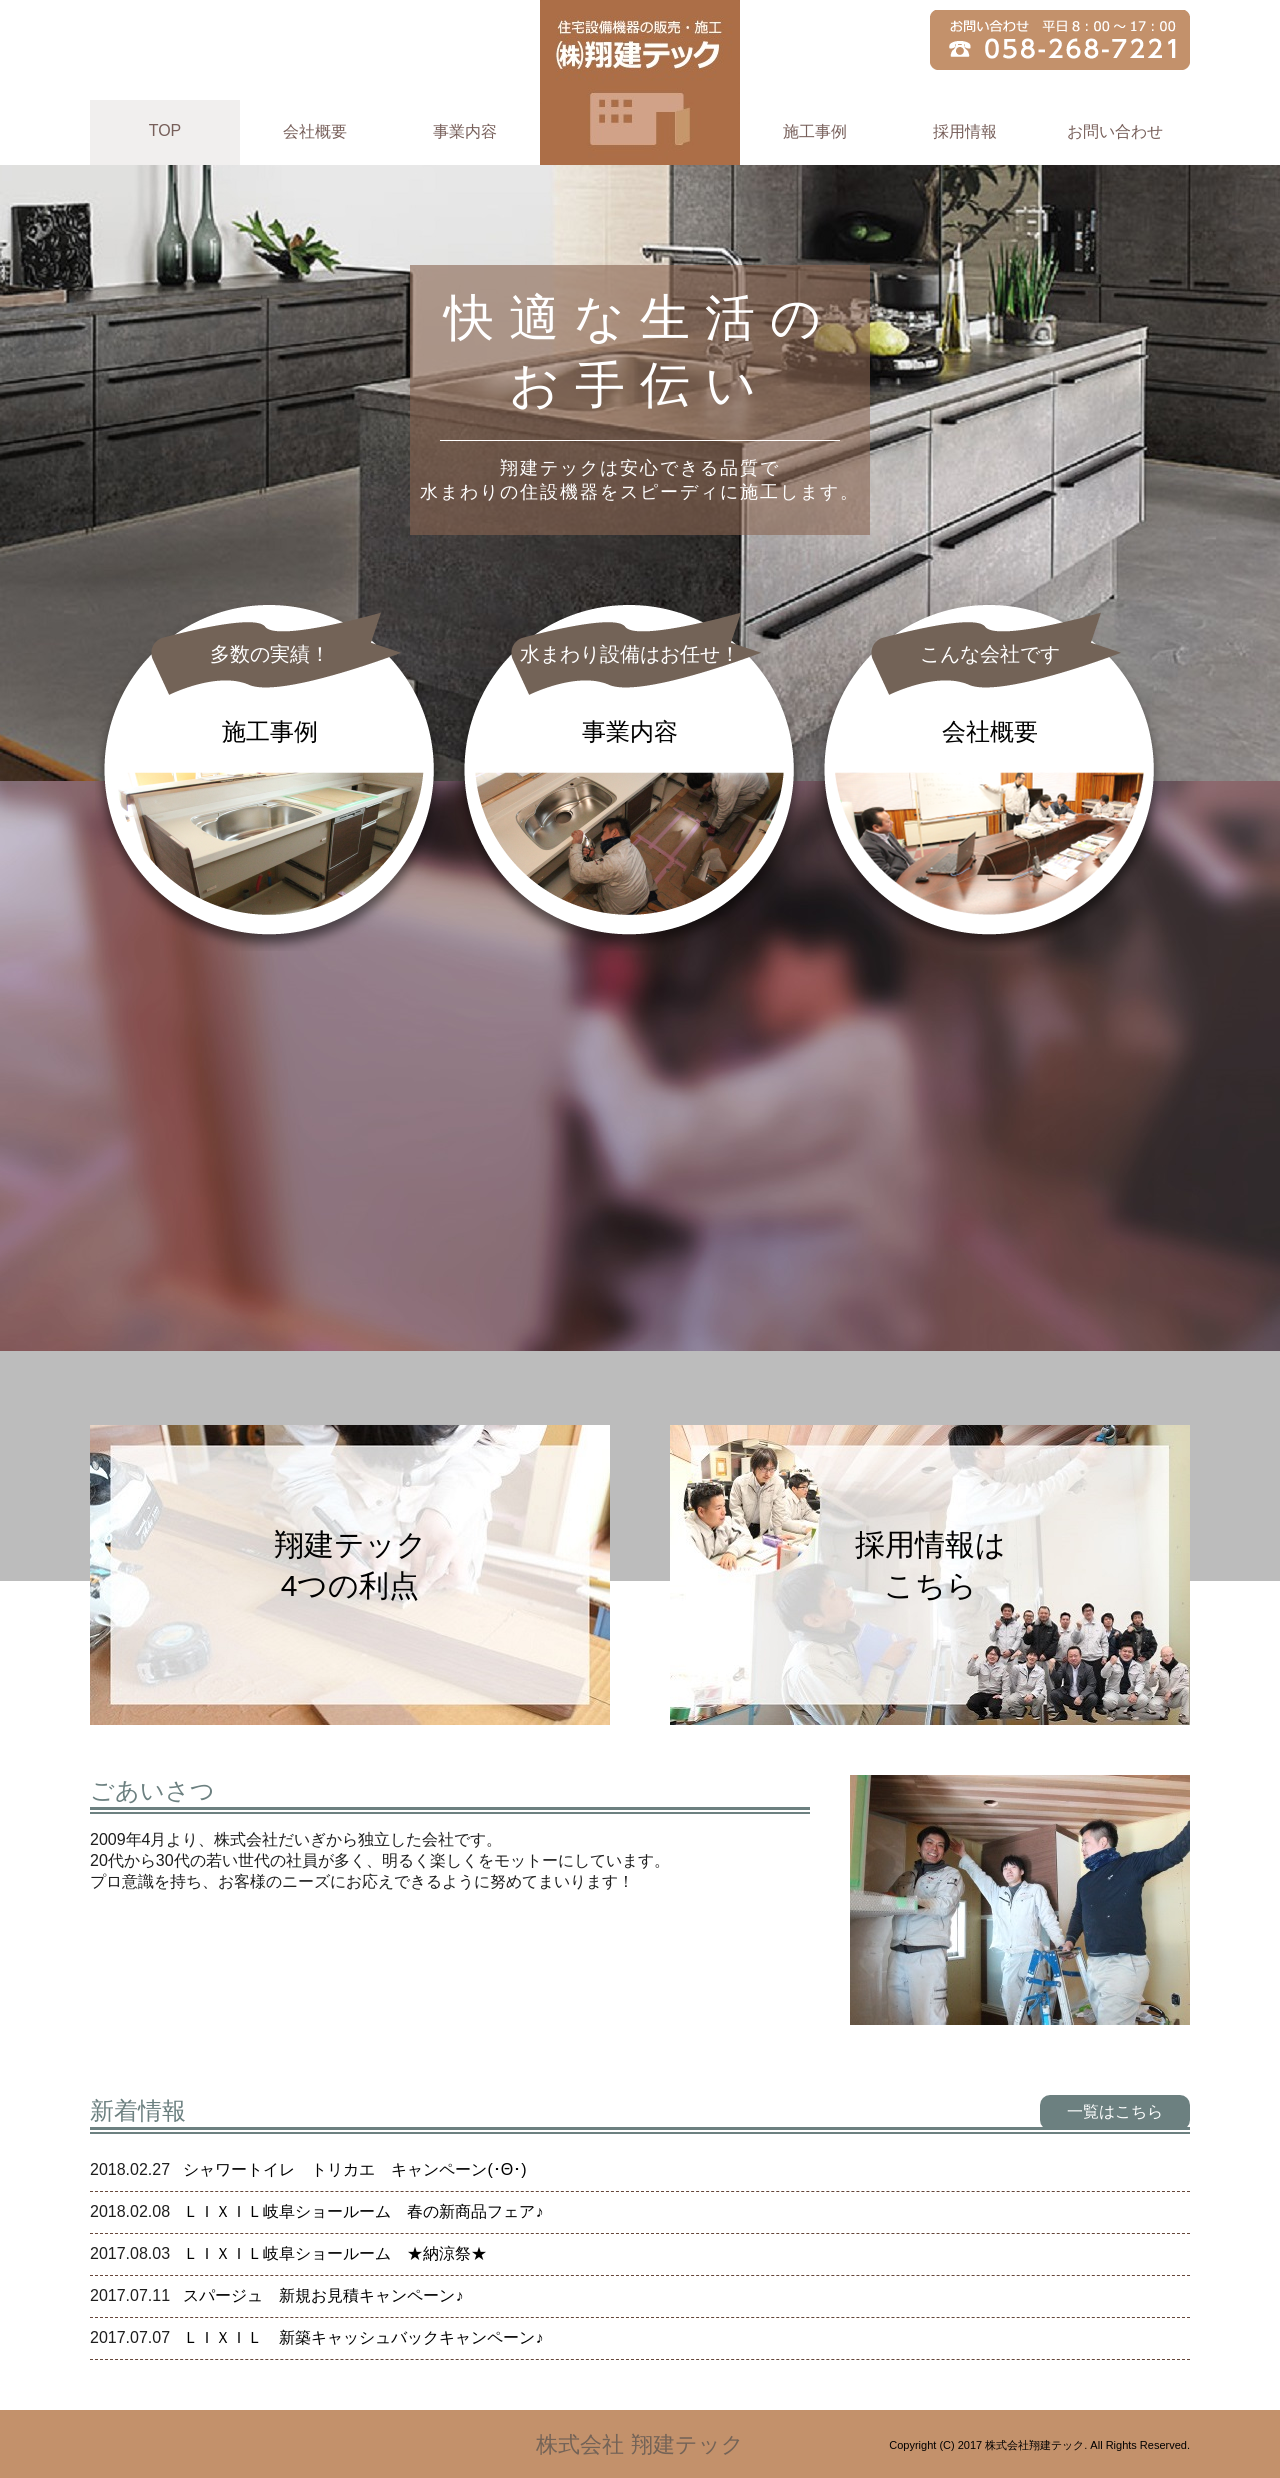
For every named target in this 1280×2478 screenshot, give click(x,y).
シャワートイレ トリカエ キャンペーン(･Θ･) (354, 2169)
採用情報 (965, 131)
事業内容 (465, 131)
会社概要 (315, 131)
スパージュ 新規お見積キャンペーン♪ (323, 2295)
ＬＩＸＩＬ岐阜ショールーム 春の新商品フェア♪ (363, 2211)
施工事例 (815, 131)
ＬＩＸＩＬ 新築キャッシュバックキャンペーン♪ (363, 2337)
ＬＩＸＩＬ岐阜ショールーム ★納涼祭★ (335, 2253)
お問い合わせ (1115, 131)
